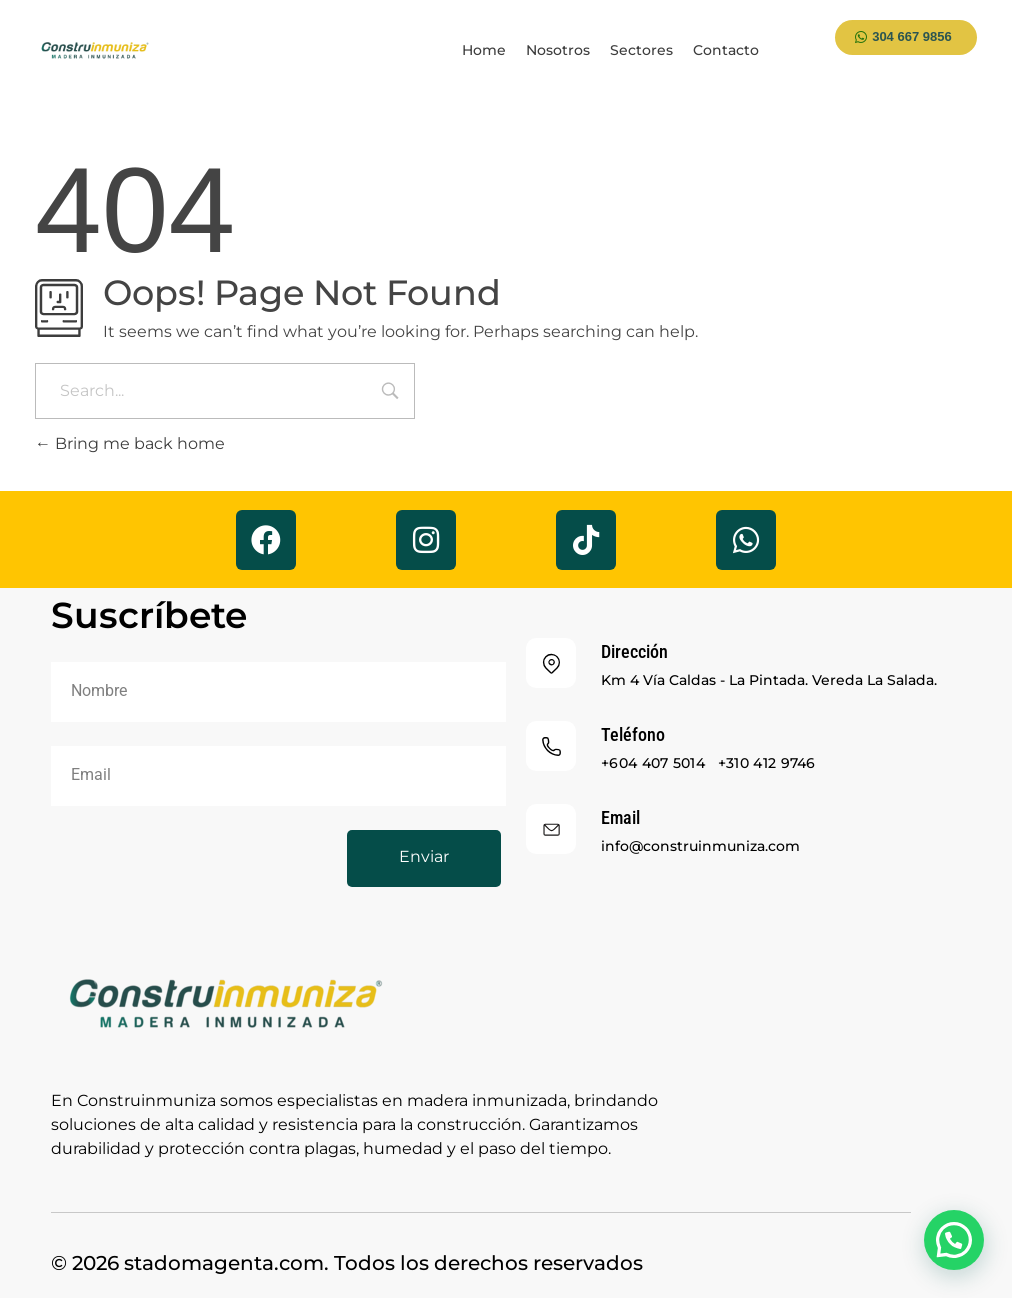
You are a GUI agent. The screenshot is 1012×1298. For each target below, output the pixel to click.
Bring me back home (130, 443)
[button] (954, 1240)
